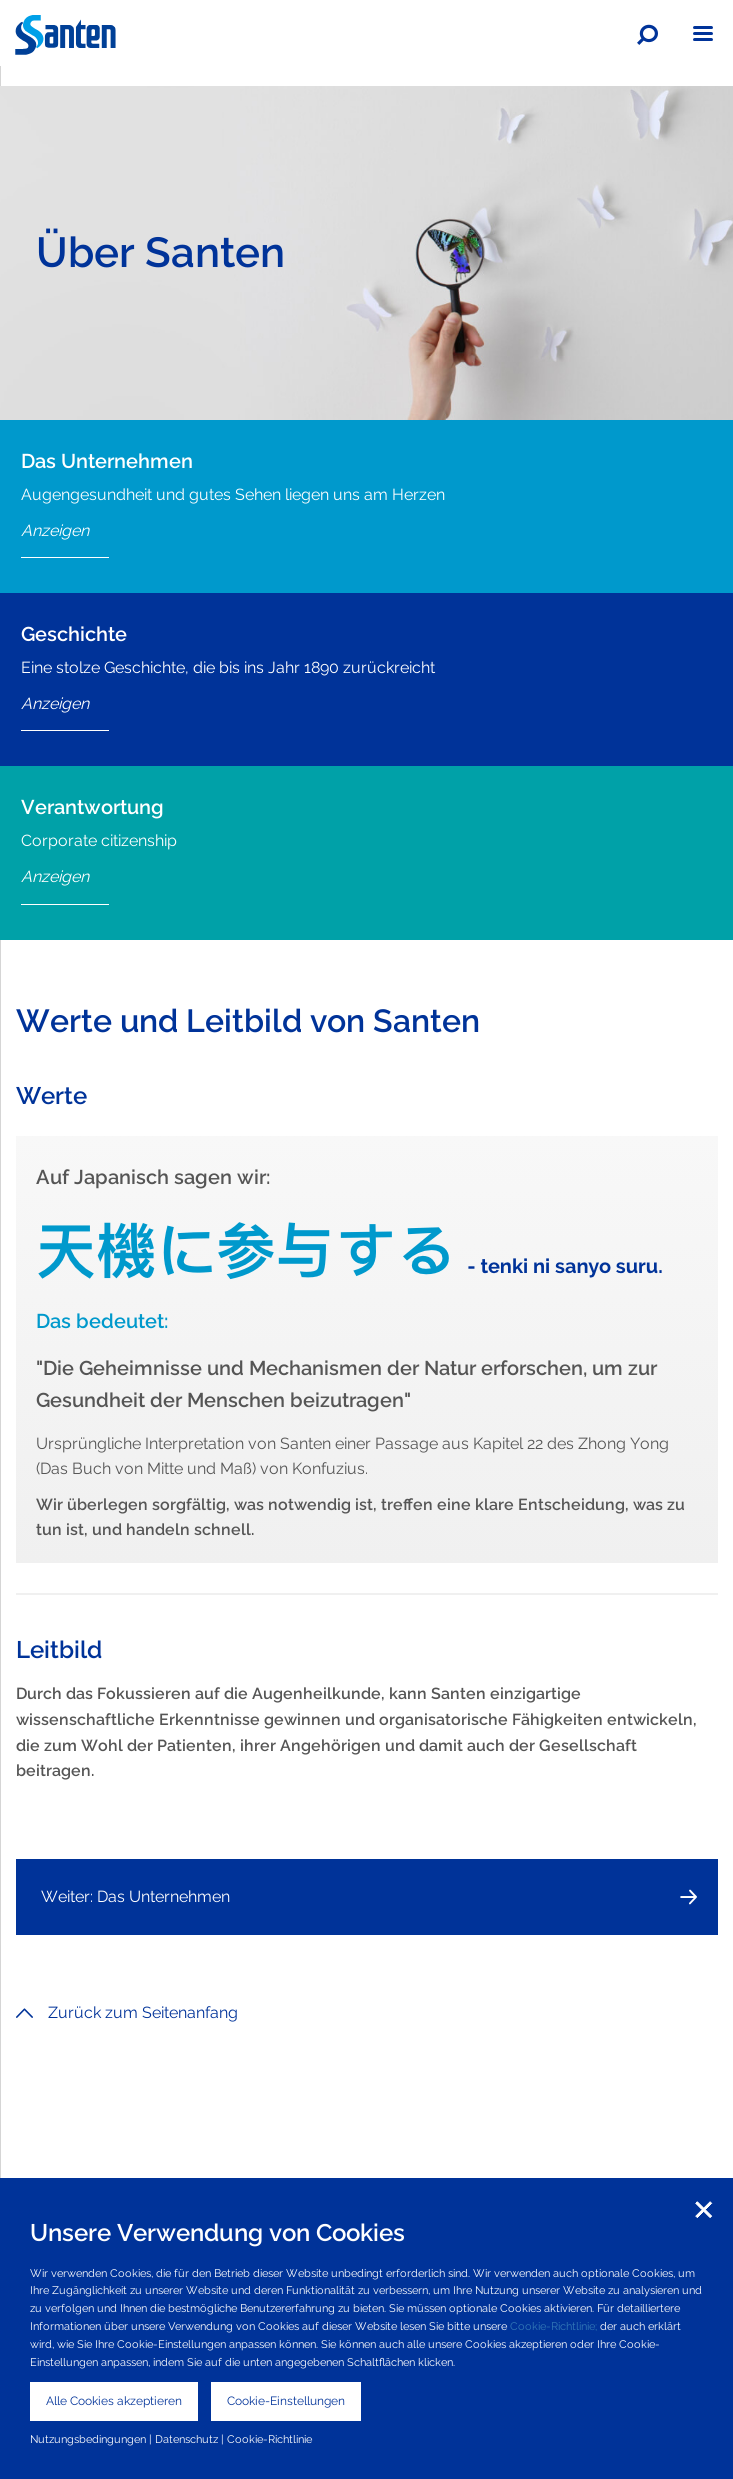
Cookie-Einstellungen (286, 2401)
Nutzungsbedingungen (88, 2439)
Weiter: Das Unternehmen (135, 1896)
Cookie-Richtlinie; (553, 2326)
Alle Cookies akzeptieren (114, 2401)
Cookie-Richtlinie (269, 2439)
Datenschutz (186, 2439)
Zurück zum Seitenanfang (127, 2012)
